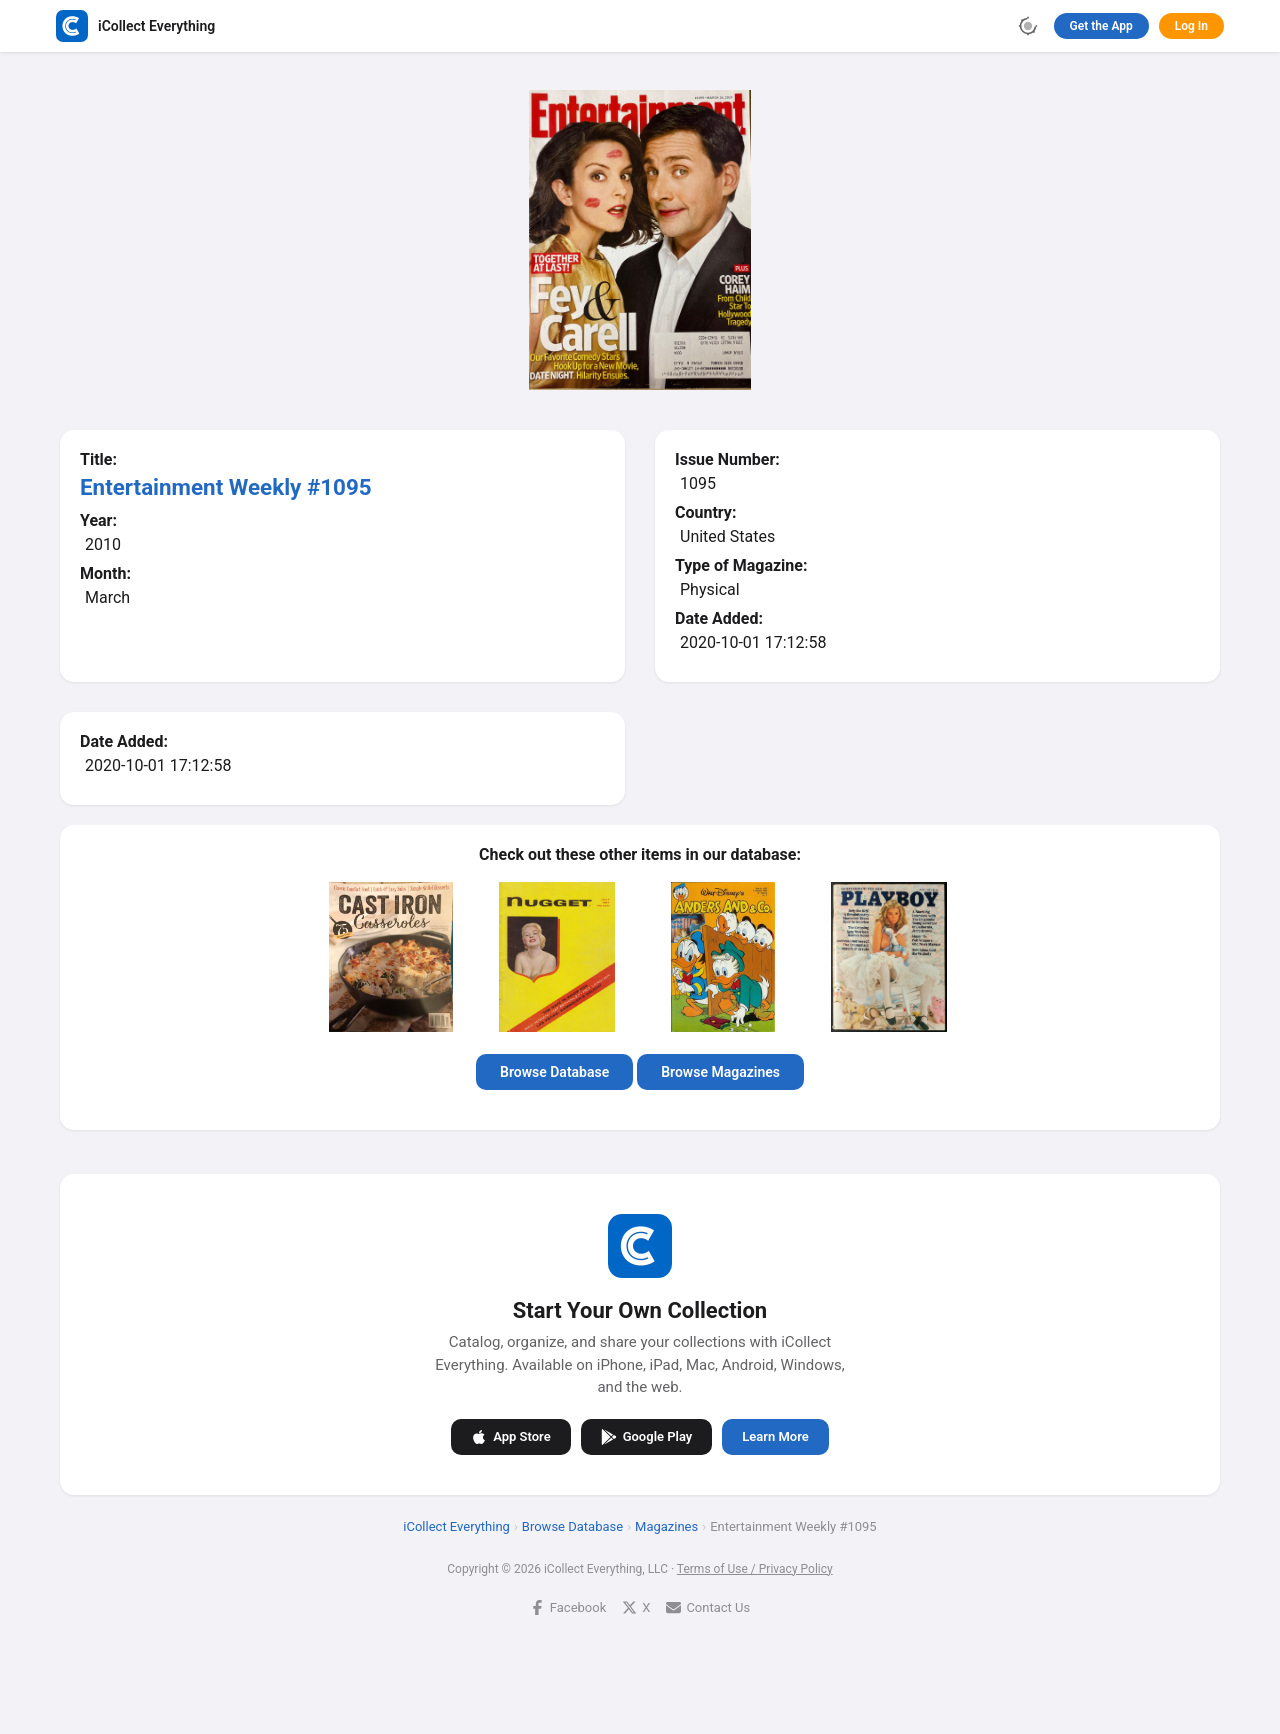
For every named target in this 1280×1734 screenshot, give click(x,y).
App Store (510, 1437)
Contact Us (708, 1607)
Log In (1191, 26)
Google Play (647, 1437)
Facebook (568, 1607)
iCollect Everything (456, 1526)
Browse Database (554, 1072)
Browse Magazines (720, 1072)
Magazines (666, 1526)
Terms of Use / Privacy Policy (755, 1569)
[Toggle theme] (1028, 26)
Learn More (775, 1436)
